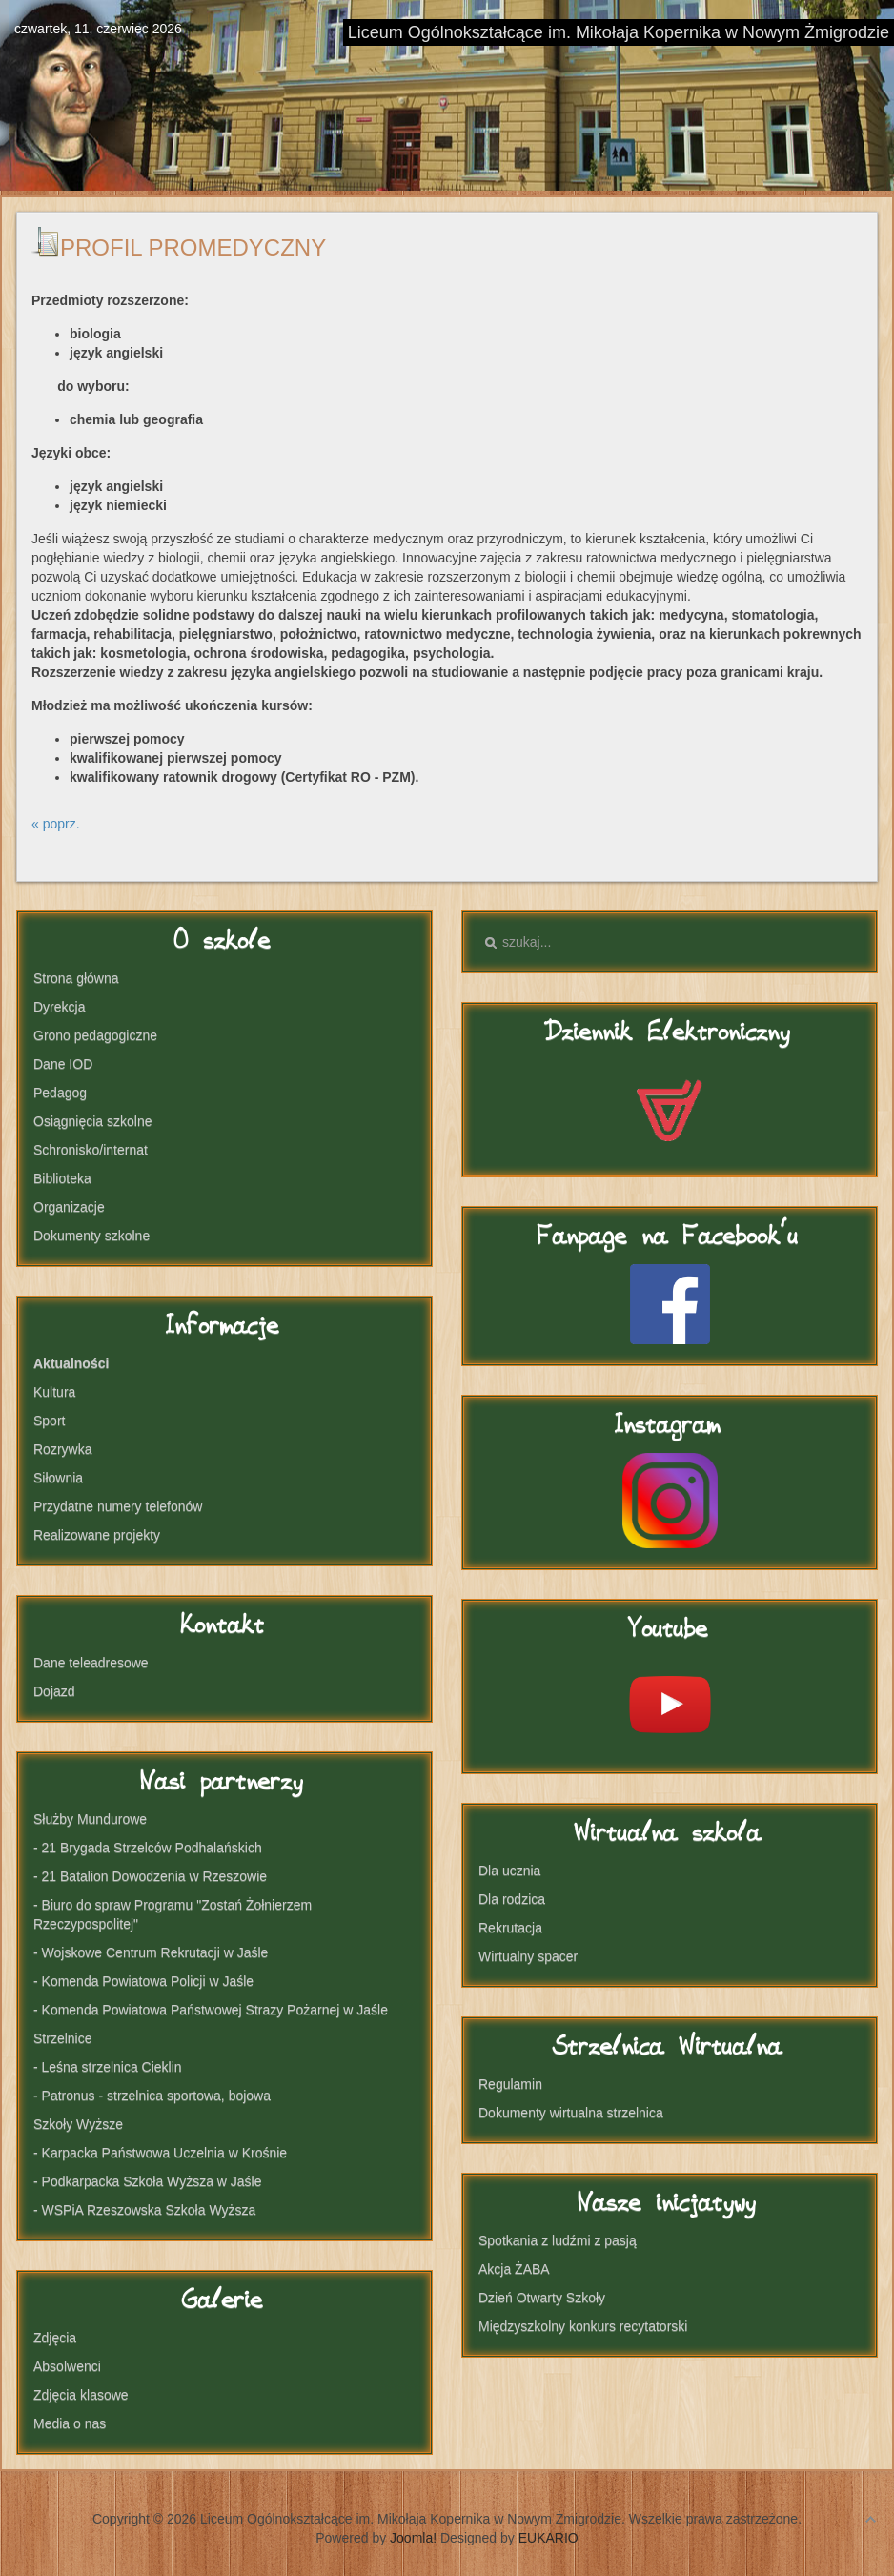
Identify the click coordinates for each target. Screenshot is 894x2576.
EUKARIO (548, 2537)
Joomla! (413, 2537)
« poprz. (55, 823)
